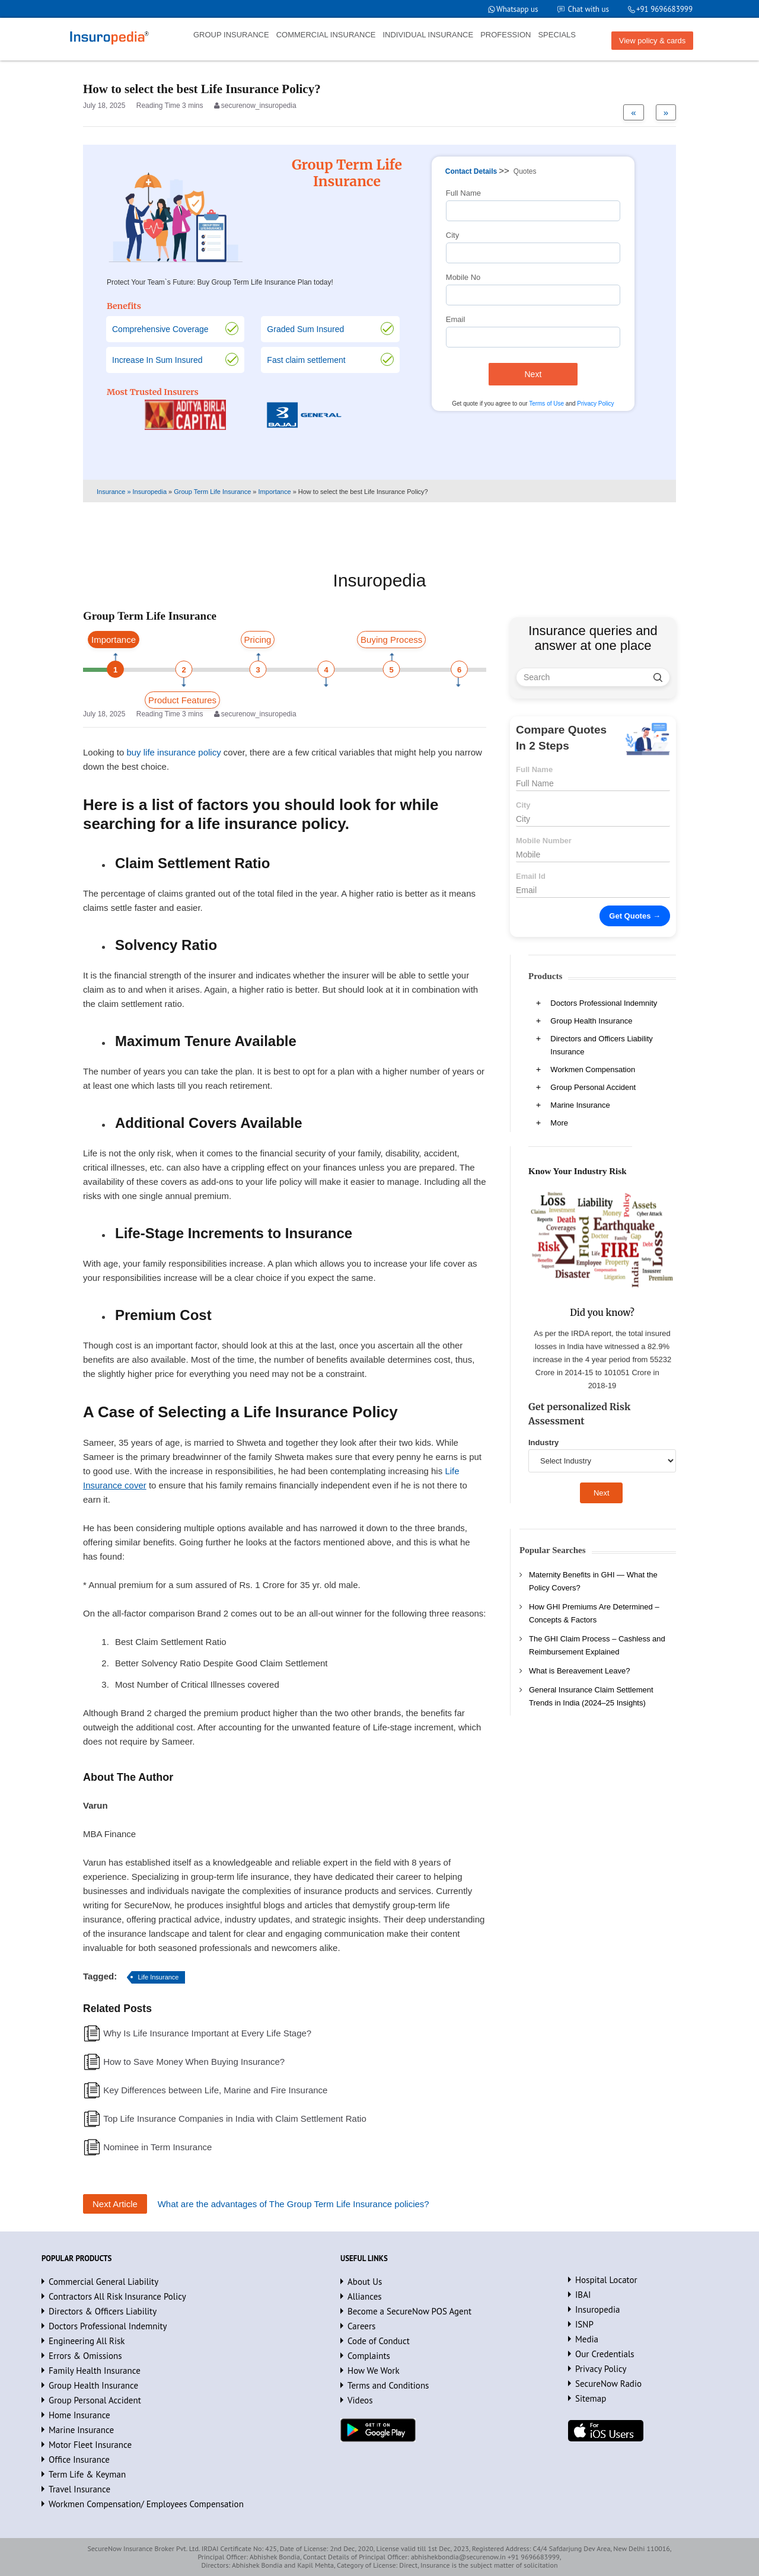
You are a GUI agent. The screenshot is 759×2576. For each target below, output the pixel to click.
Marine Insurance (580, 1105)
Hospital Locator (606, 2279)
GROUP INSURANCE (231, 34)
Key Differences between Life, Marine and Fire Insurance (215, 2090)
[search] (657, 677)
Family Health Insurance (95, 2370)
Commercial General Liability (103, 2281)
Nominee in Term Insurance (157, 2147)
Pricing (258, 640)
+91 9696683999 (664, 9)
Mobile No (463, 277)
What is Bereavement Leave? (579, 1670)
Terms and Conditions (388, 2385)
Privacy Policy (595, 403)
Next (532, 374)
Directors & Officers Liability (103, 2311)
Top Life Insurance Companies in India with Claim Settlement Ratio (234, 2118)
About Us (364, 2281)
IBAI (583, 2294)
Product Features (182, 700)
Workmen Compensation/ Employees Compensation (146, 2504)
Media (586, 2339)
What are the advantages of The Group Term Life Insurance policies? (293, 2204)
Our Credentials (604, 2354)
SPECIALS (557, 34)
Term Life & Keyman (87, 2474)
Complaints (368, 2355)
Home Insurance (79, 2415)
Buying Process (391, 640)
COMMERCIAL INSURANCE (326, 34)
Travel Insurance (79, 2489)
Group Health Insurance (591, 1020)
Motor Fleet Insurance (90, 2444)
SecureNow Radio (608, 2383)
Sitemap (590, 2398)
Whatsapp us (517, 9)
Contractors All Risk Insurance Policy (117, 2296)
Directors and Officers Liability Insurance (601, 1045)
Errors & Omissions (85, 2355)
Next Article (115, 2204)
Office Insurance (79, 2459)
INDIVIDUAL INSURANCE (427, 34)
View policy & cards (652, 40)
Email (455, 319)
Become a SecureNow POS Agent (409, 2311)
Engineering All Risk (87, 2341)
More (559, 1122)
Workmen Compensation (592, 1069)
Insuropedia (597, 2309)
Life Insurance (158, 1977)
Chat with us (588, 9)
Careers (361, 2326)
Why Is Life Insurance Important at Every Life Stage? (207, 2033)
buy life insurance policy (173, 752)
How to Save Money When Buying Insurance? (194, 2062)
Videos (359, 2400)
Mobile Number (544, 840)
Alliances (364, 2296)
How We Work (373, 2370)
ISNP (584, 2324)
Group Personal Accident (593, 1087)
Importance (113, 640)
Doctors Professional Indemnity (603, 1003)
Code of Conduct (378, 2341)
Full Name (463, 193)
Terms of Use (546, 403)
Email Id (531, 876)
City (452, 235)
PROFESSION (505, 34)
